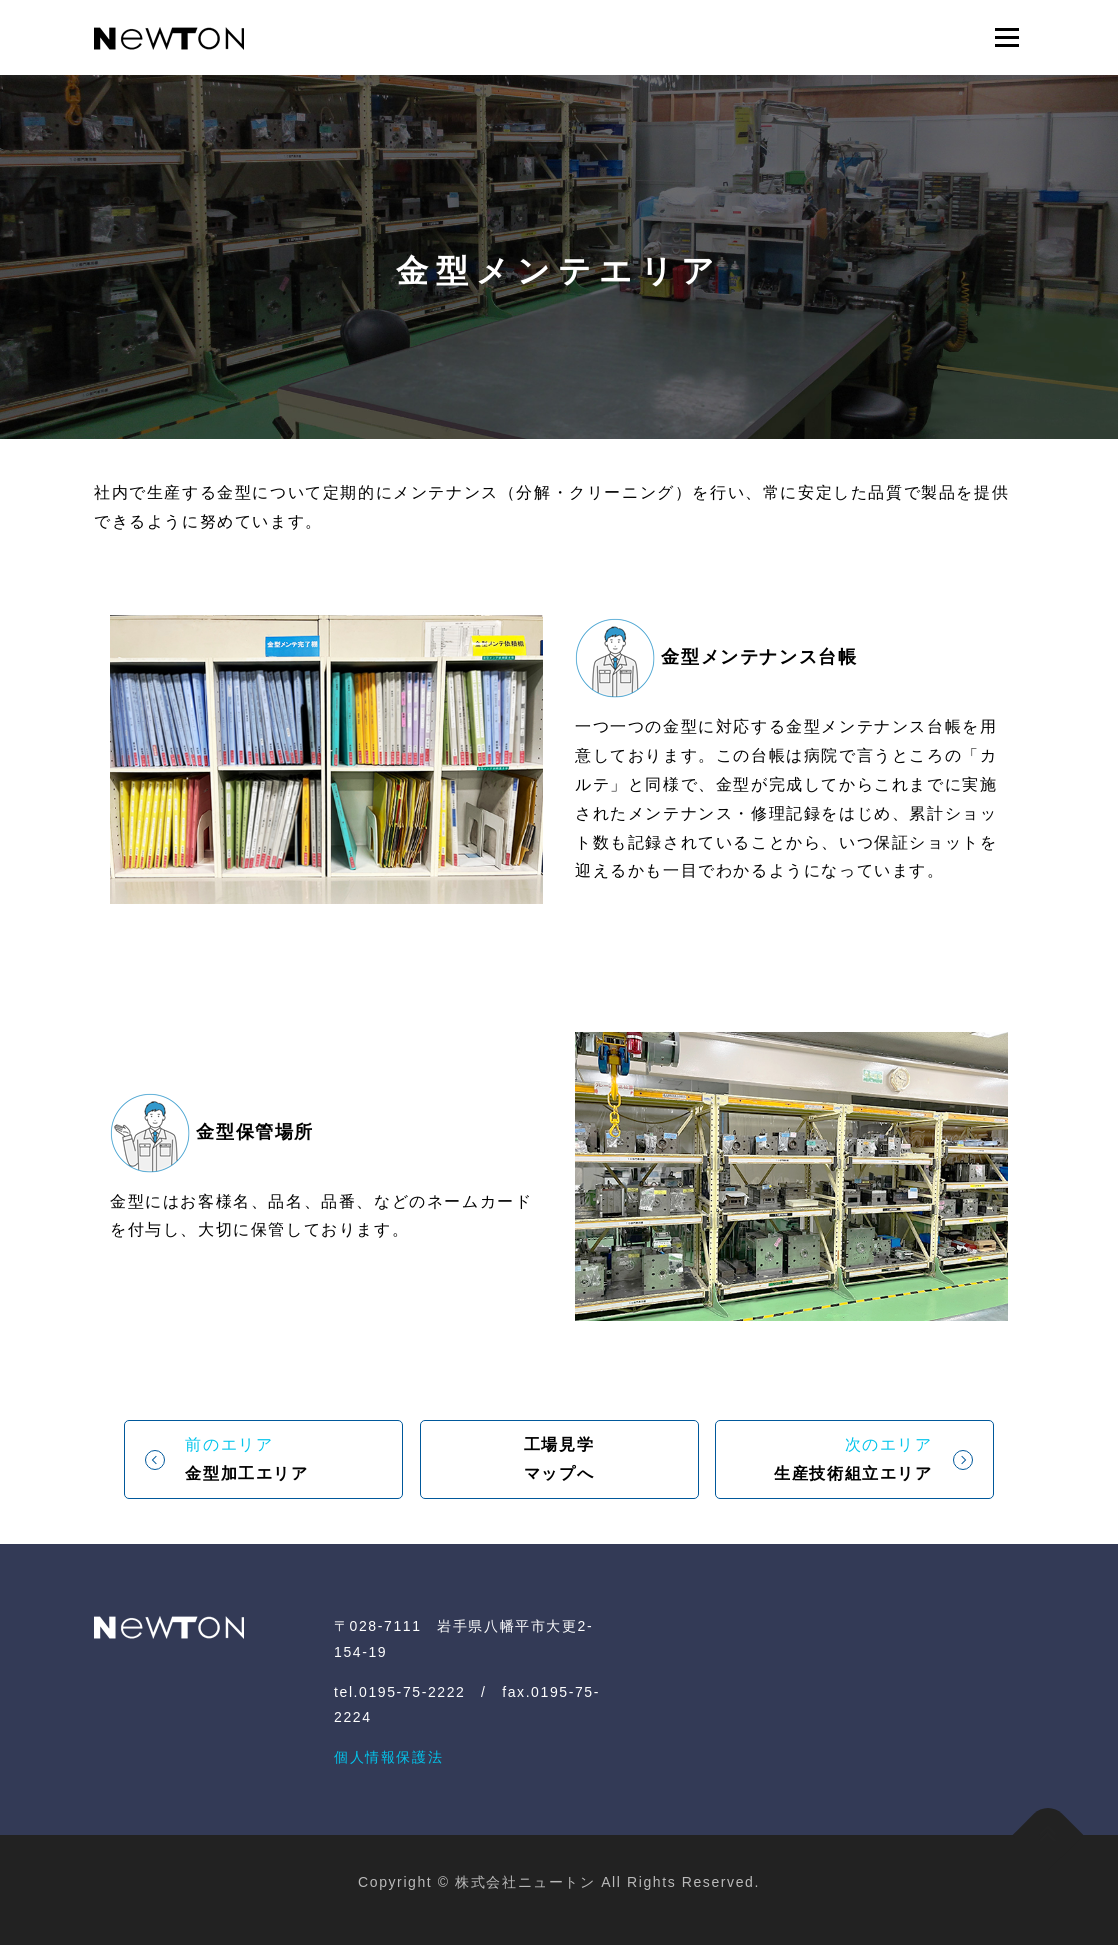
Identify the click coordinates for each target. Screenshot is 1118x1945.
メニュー (1006, 37)
